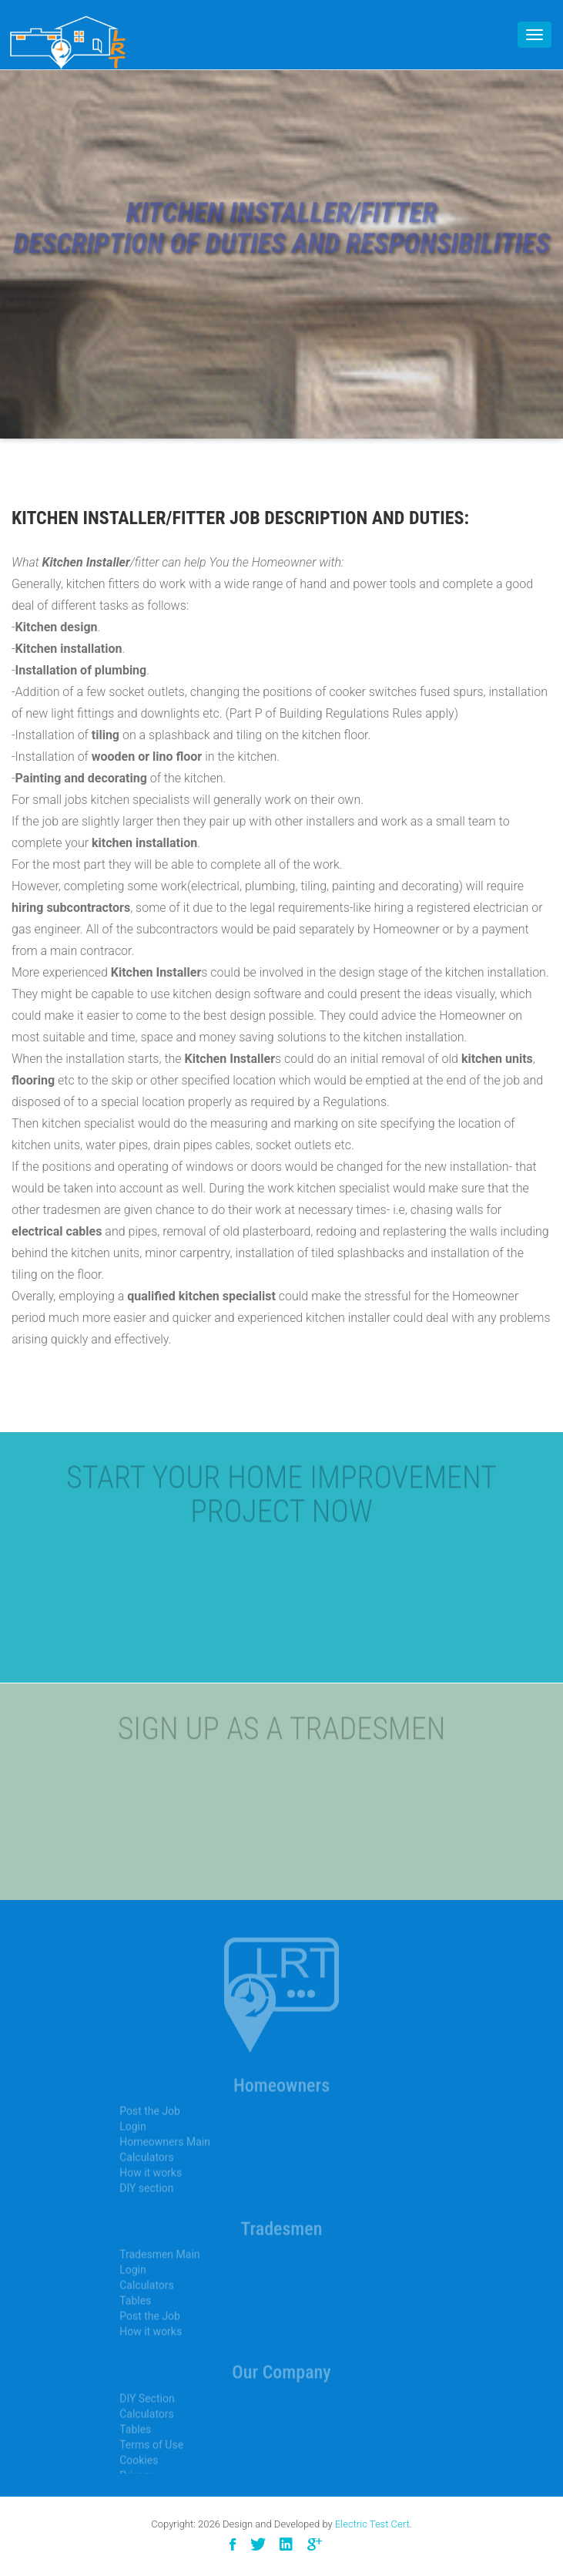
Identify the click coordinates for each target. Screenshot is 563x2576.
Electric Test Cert (372, 2524)
